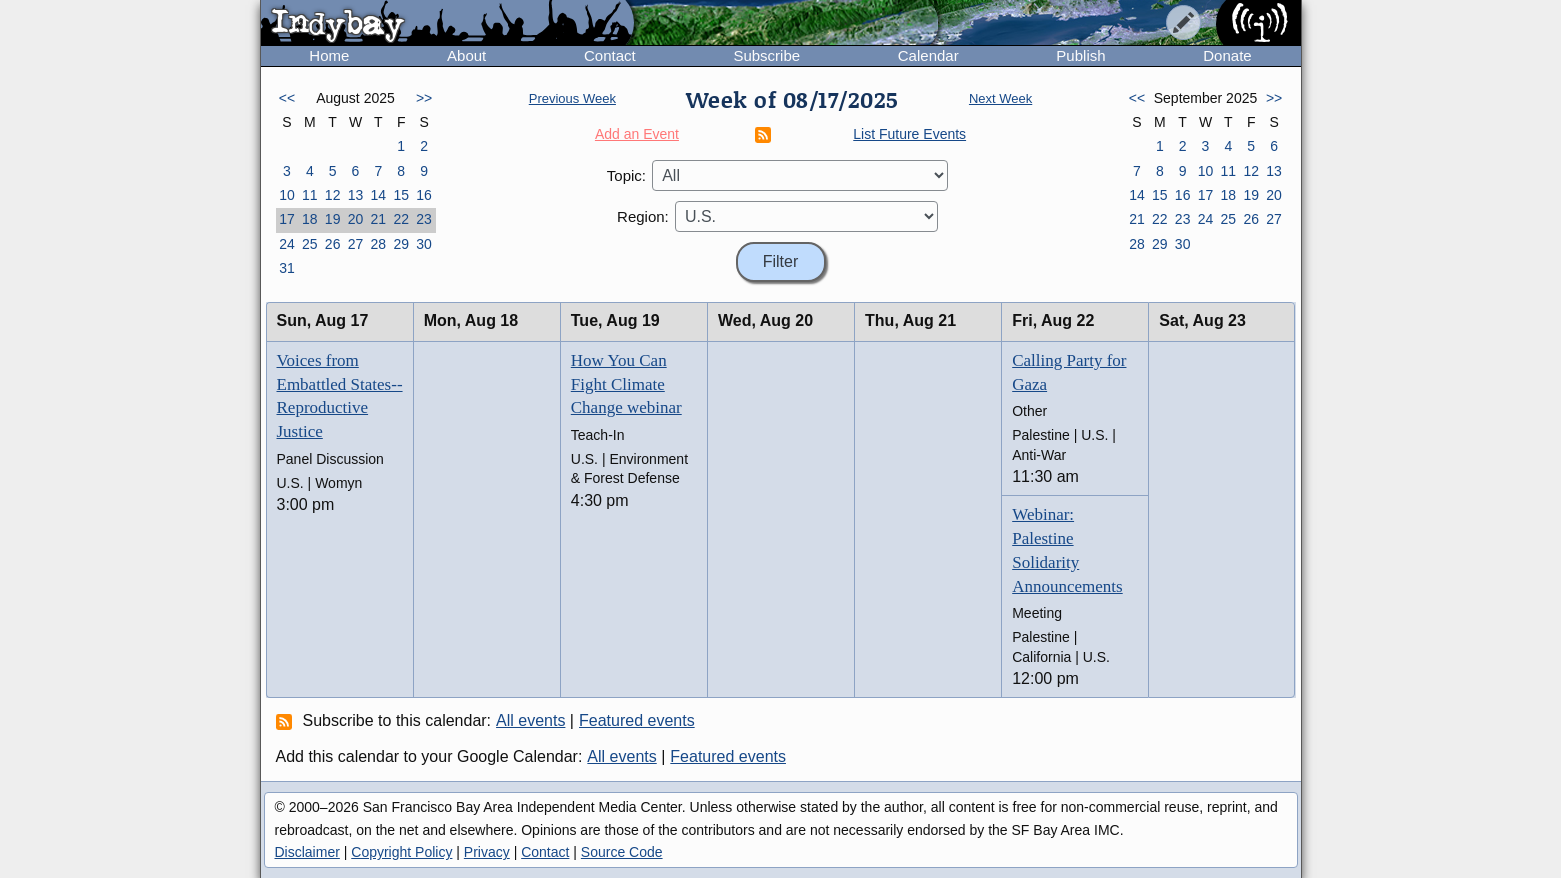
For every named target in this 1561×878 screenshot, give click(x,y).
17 (287, 219)
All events (530, 720)
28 (379, 244)
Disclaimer (307, 852)
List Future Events (909, 134)
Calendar (928, 55)
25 (310, 244)
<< (287, 98)
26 (333, 244)
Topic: (626, 175)
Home (329, 55)
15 (401, 195)
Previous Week (572, 98)
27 (356, 244)
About (466, 55)
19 (333, 219)
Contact (610, 55)
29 (401, 244)
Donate (1227, 55)
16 (424, 195)
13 (356, 195)
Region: (643, 216)
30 (424, 244)
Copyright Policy (401, 852)
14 (379, 195)
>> (424, 98)
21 (379, 219)
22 (401, 219)
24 (287, 244)
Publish (1080, 55)
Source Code (622, 852)
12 (333, 195)
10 (287, 195)
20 (356, 219)
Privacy (487, 852)
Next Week (1000, 98)
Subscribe (766, 55)
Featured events (637, 720)
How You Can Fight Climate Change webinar (626, 384)
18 (310, 219)
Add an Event (637, 134)
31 (287, 268)
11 (310, 195)
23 (424, 219)
